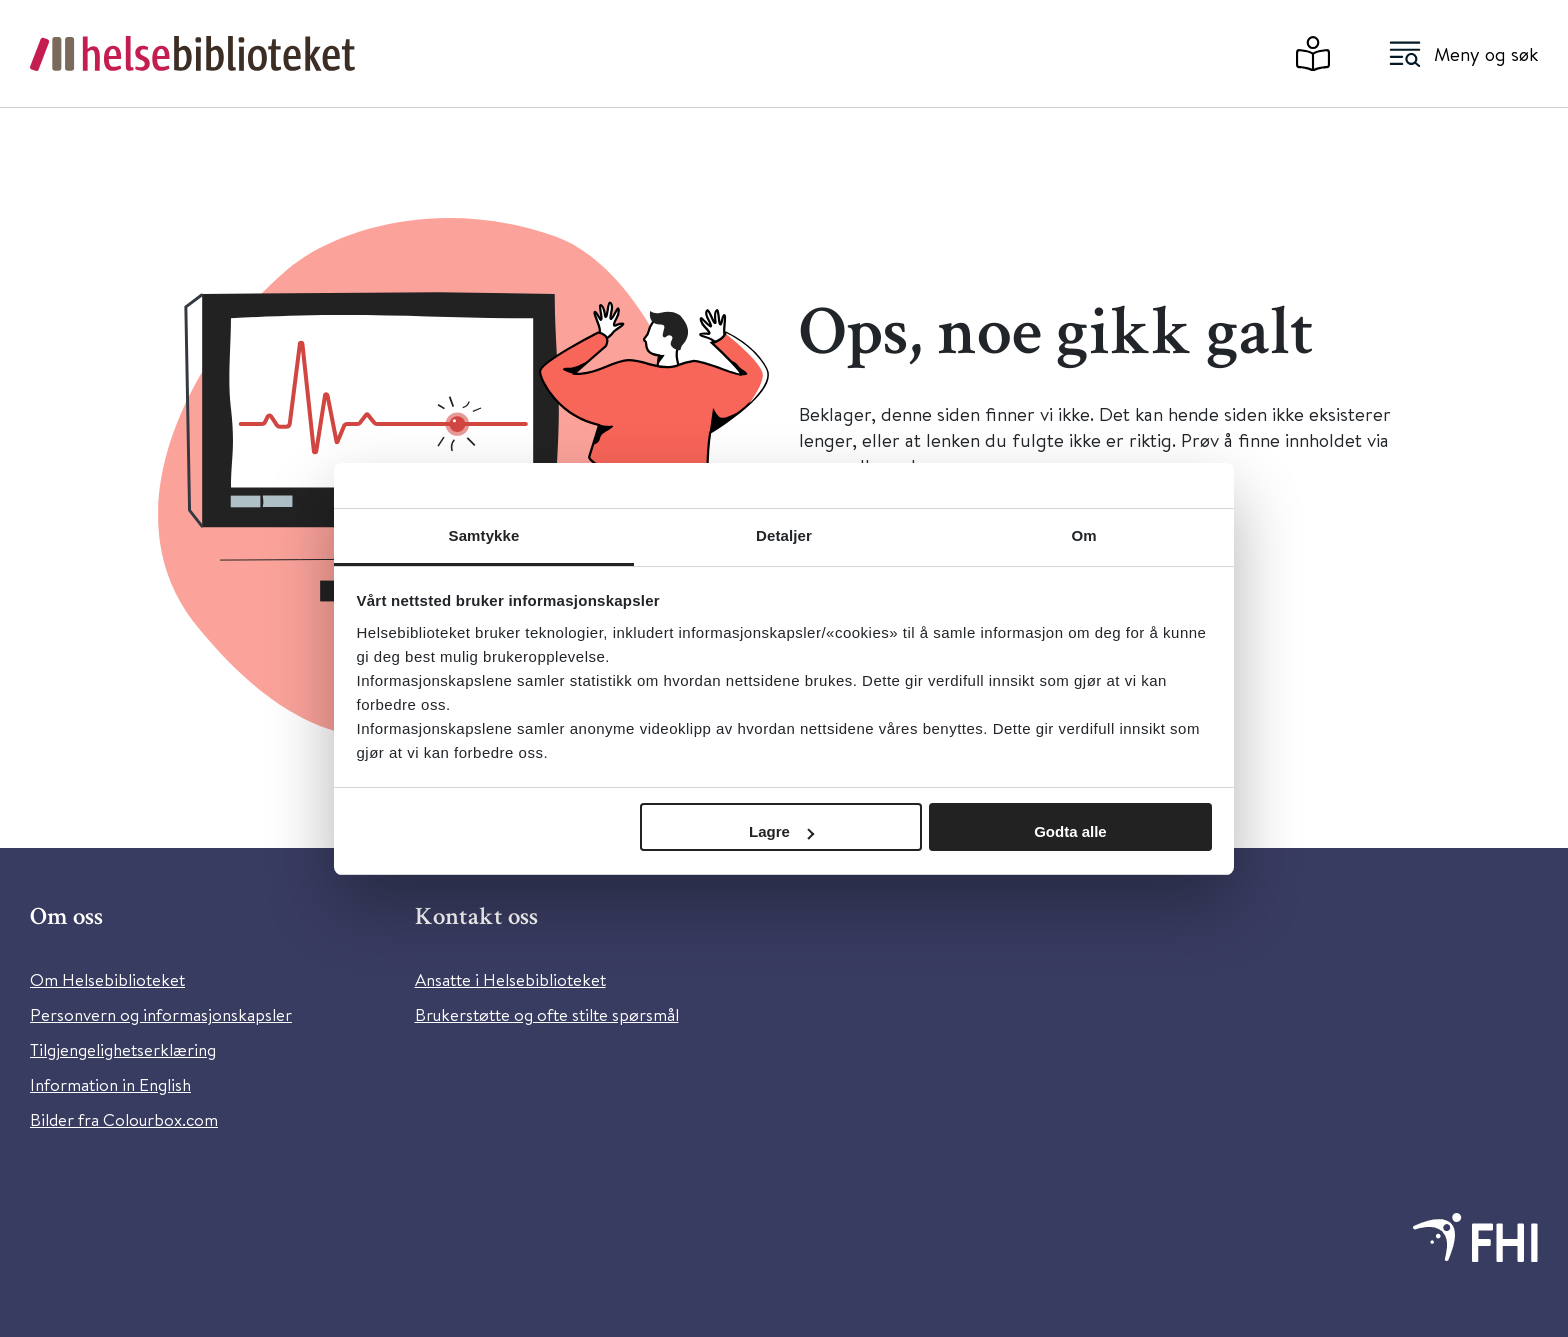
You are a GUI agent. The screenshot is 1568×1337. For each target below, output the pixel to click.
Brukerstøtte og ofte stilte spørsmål (547, 1014)
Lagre (781, 831)
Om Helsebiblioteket (107, 979)
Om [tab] (1083, 535)
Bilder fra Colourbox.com (124, 1119)
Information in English (110, 1084)
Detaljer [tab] (784, 535)
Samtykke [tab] (484, 535)
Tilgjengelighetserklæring (123, 1049)
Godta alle (1070, 831)
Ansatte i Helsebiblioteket (510, 979)
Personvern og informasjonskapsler (161, 1014)
